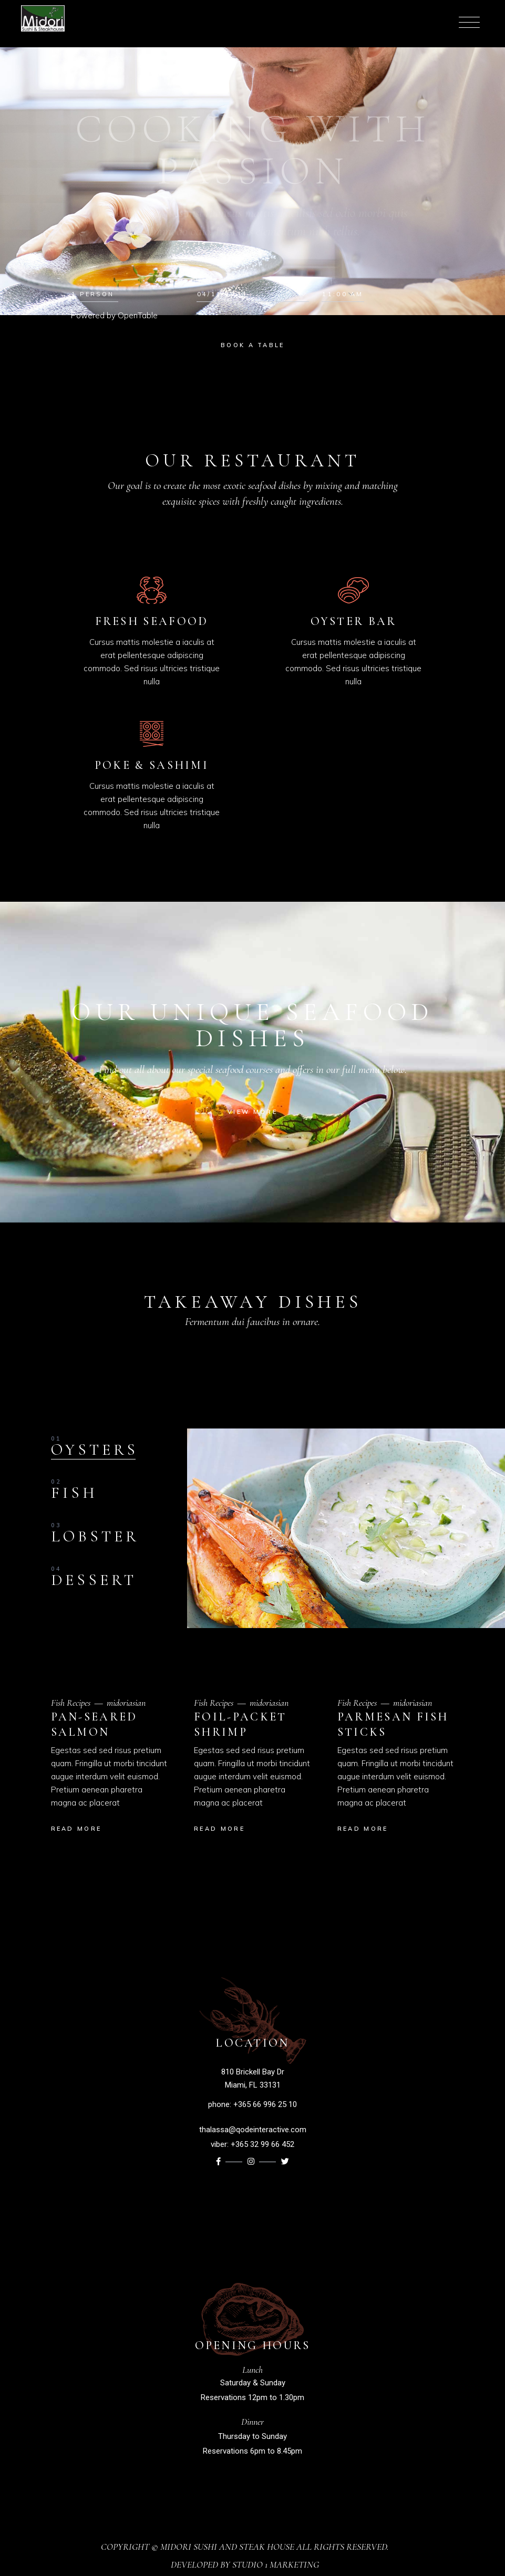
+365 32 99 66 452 (262, 2144)
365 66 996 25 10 (267, 2104)
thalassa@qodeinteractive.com (252, 2129)
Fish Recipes (70, 1702)
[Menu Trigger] (465, 22)
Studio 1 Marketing (275, 2564)
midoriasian (126, 1702)
